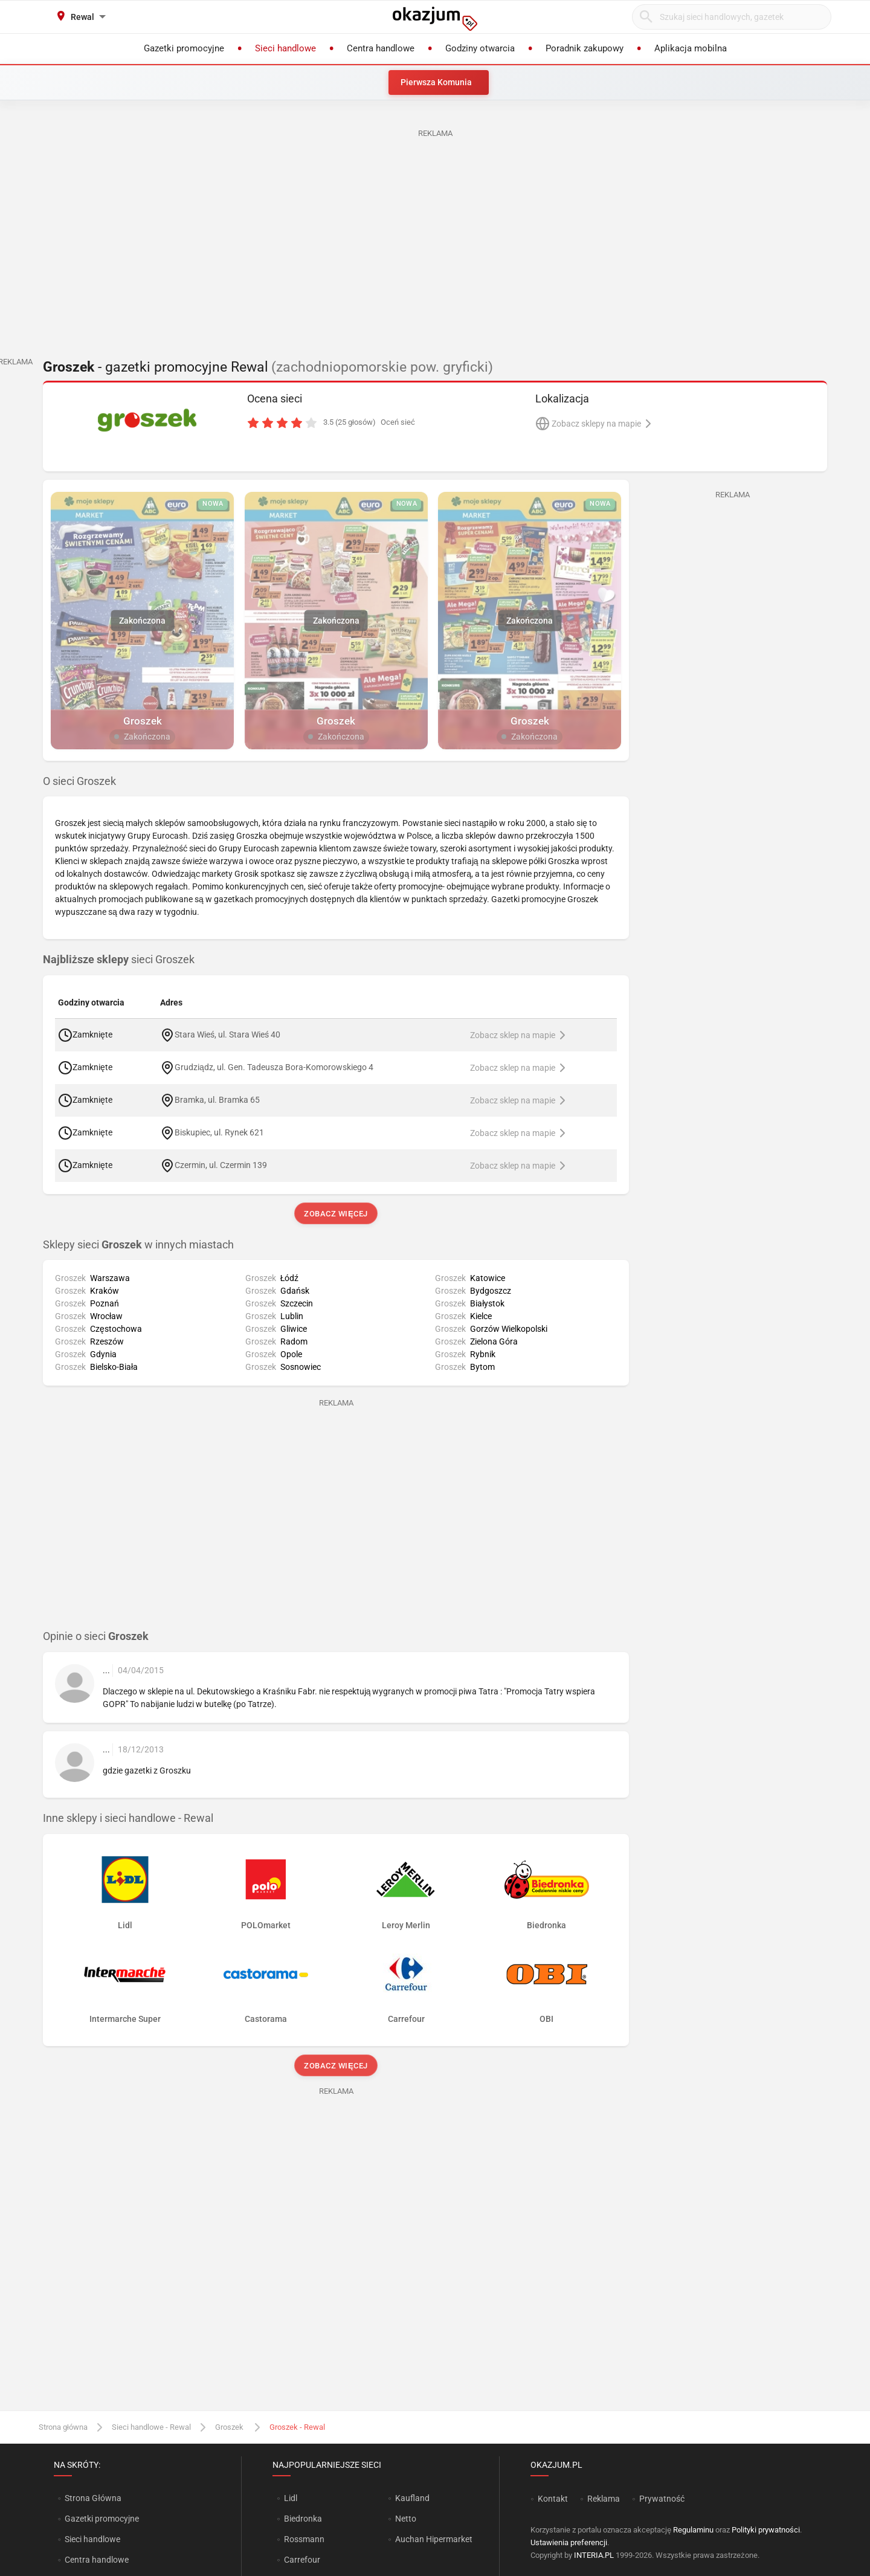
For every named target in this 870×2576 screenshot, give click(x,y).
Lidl (290, 2498)
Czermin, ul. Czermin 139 (221, 1164)
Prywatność (662, 2498)
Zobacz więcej (335, 1213)
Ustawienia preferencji (568, 2542)
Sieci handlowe (92, 2539)
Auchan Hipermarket (433, 2539)
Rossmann (304, 2539)
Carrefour (302, 2560)
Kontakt (553, 2498)
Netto (405, 2518)
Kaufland (412, 2498)
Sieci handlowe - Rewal (151, 2427)
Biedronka (303, 2518)
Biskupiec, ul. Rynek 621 (219, 1132)
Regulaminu (693, 2529)
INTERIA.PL (594, 2555)
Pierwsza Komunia (436, 82)
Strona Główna (93, 2498)
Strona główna (63, 2427)
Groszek (230, 2427)
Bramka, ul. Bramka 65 (217, 1099)
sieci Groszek (119, 960)
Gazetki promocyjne (102, 2518)
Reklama (603, 2498)
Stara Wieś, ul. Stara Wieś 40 (227, 1034)
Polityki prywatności (766, 2529)
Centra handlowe (97, 2560)
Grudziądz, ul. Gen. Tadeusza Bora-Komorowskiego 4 (274, 1066)
